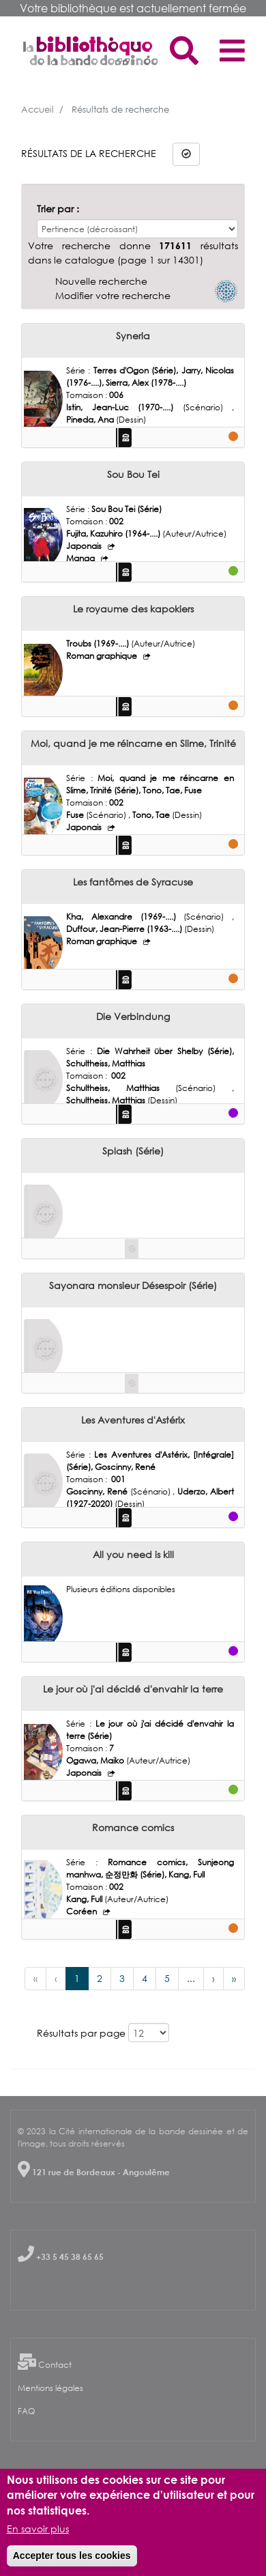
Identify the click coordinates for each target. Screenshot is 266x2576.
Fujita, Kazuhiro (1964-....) (114, 533)
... (191, 1978)
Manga (81, 558)
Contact (55, 2365)
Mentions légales (50, 2388)
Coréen (82, 1911)
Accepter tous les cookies (72, 2555)
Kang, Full (85, 1899)
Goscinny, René (98, 1491)
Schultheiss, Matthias (120, 1088)
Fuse (76, 815)
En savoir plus (38, 2528)
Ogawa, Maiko (96, 1760)
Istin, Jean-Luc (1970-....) (124, 407)
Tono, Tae (152, 815)
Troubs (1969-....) (98, 643)
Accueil (37, 109)
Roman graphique (102, 656)
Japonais (85, 546)
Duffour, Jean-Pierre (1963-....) (125, 929)
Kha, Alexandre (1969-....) (124, 916)
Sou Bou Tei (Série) (126, 509)
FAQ (26, 2411)
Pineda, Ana (91, 419)
